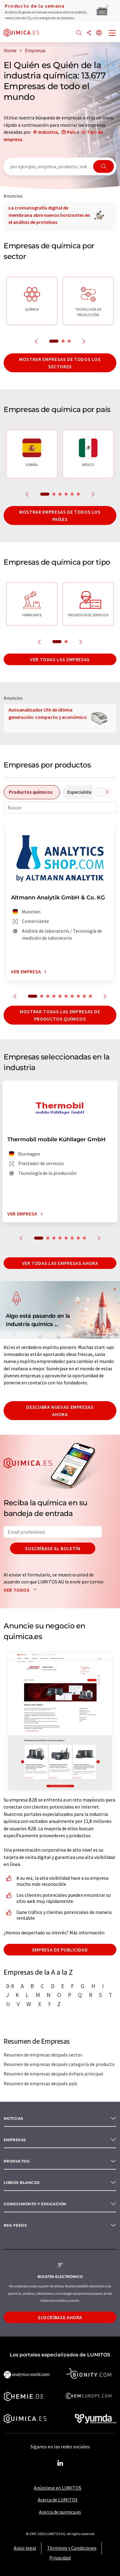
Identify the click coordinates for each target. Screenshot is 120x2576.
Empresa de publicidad (60, 1950)
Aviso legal (25, 2548)
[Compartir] (89, 33)
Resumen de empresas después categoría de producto (59, 2064)
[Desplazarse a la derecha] (107, 792)
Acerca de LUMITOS (58, 2500)
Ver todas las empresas (60, 659)
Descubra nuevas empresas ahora (60, 1410)
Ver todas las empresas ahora (60, 1263)
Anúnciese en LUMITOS (57, 2488)
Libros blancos (22, 2182)
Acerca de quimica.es (60, 2512)
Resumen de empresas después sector (43, 2055)
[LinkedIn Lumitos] (60, 2463)
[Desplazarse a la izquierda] (98, 792)
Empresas (15, 2139)
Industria (48, 132)
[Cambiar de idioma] (99, 33)
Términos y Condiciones (72, 2548)
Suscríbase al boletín (52, 1548)
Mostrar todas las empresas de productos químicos (60, 1015)
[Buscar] (79, 33)
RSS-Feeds (15, 2225)
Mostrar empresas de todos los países (60, 515)
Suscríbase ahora (60, 2317)
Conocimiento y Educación (35, 2204)
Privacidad (60, 2558)
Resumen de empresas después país (40, 2083)
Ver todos (21, 1590)
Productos (17, 2161)
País (71, 132)
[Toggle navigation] (112, 34)
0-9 (10, 1986)
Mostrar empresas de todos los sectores (60, 363)
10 (90, 996)
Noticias (13, 2118)
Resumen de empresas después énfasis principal (53, 2074)
